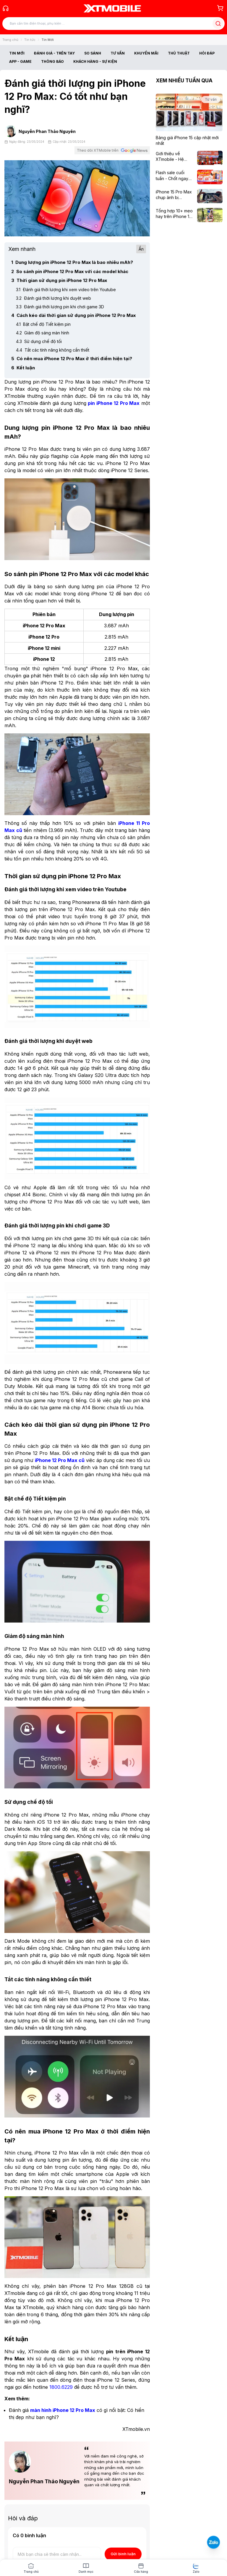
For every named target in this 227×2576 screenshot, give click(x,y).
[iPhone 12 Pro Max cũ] (60, 1460)
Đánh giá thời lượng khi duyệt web (53, 298)
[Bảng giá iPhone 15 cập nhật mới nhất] (189, 140)
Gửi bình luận (123, 2553)
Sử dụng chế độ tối (39, 341)
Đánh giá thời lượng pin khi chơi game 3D (60, 306)
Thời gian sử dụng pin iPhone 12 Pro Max (59, 280)
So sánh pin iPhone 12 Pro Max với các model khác (69, 271)
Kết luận (23, 368)
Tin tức (29, 40)
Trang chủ (10, 40)
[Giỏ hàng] (220, 8)
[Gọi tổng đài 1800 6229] (5, 8)
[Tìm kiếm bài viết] (113, 23)
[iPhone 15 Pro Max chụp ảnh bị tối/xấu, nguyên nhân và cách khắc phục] (175, 195)
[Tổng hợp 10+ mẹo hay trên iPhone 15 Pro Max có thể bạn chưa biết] (175, 213)
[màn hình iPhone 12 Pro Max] (62, 2410)
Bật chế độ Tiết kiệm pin (43, 324)
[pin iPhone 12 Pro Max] (114, 403)
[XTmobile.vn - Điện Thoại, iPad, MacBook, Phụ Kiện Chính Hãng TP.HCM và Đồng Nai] (112, 8)
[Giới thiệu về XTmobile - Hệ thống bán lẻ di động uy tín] (175, 156)
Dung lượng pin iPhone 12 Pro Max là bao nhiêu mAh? (72, 262)
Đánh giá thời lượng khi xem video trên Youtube (66, 289)
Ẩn (141, 248)
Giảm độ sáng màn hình (42, 332)
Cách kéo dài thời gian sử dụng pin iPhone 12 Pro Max (73, 315)
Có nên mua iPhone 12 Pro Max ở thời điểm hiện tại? (71, 358)
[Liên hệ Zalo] (213, 2542)
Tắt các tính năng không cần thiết (52, 349)
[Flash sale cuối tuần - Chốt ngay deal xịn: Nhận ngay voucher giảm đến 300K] (175, 175)
